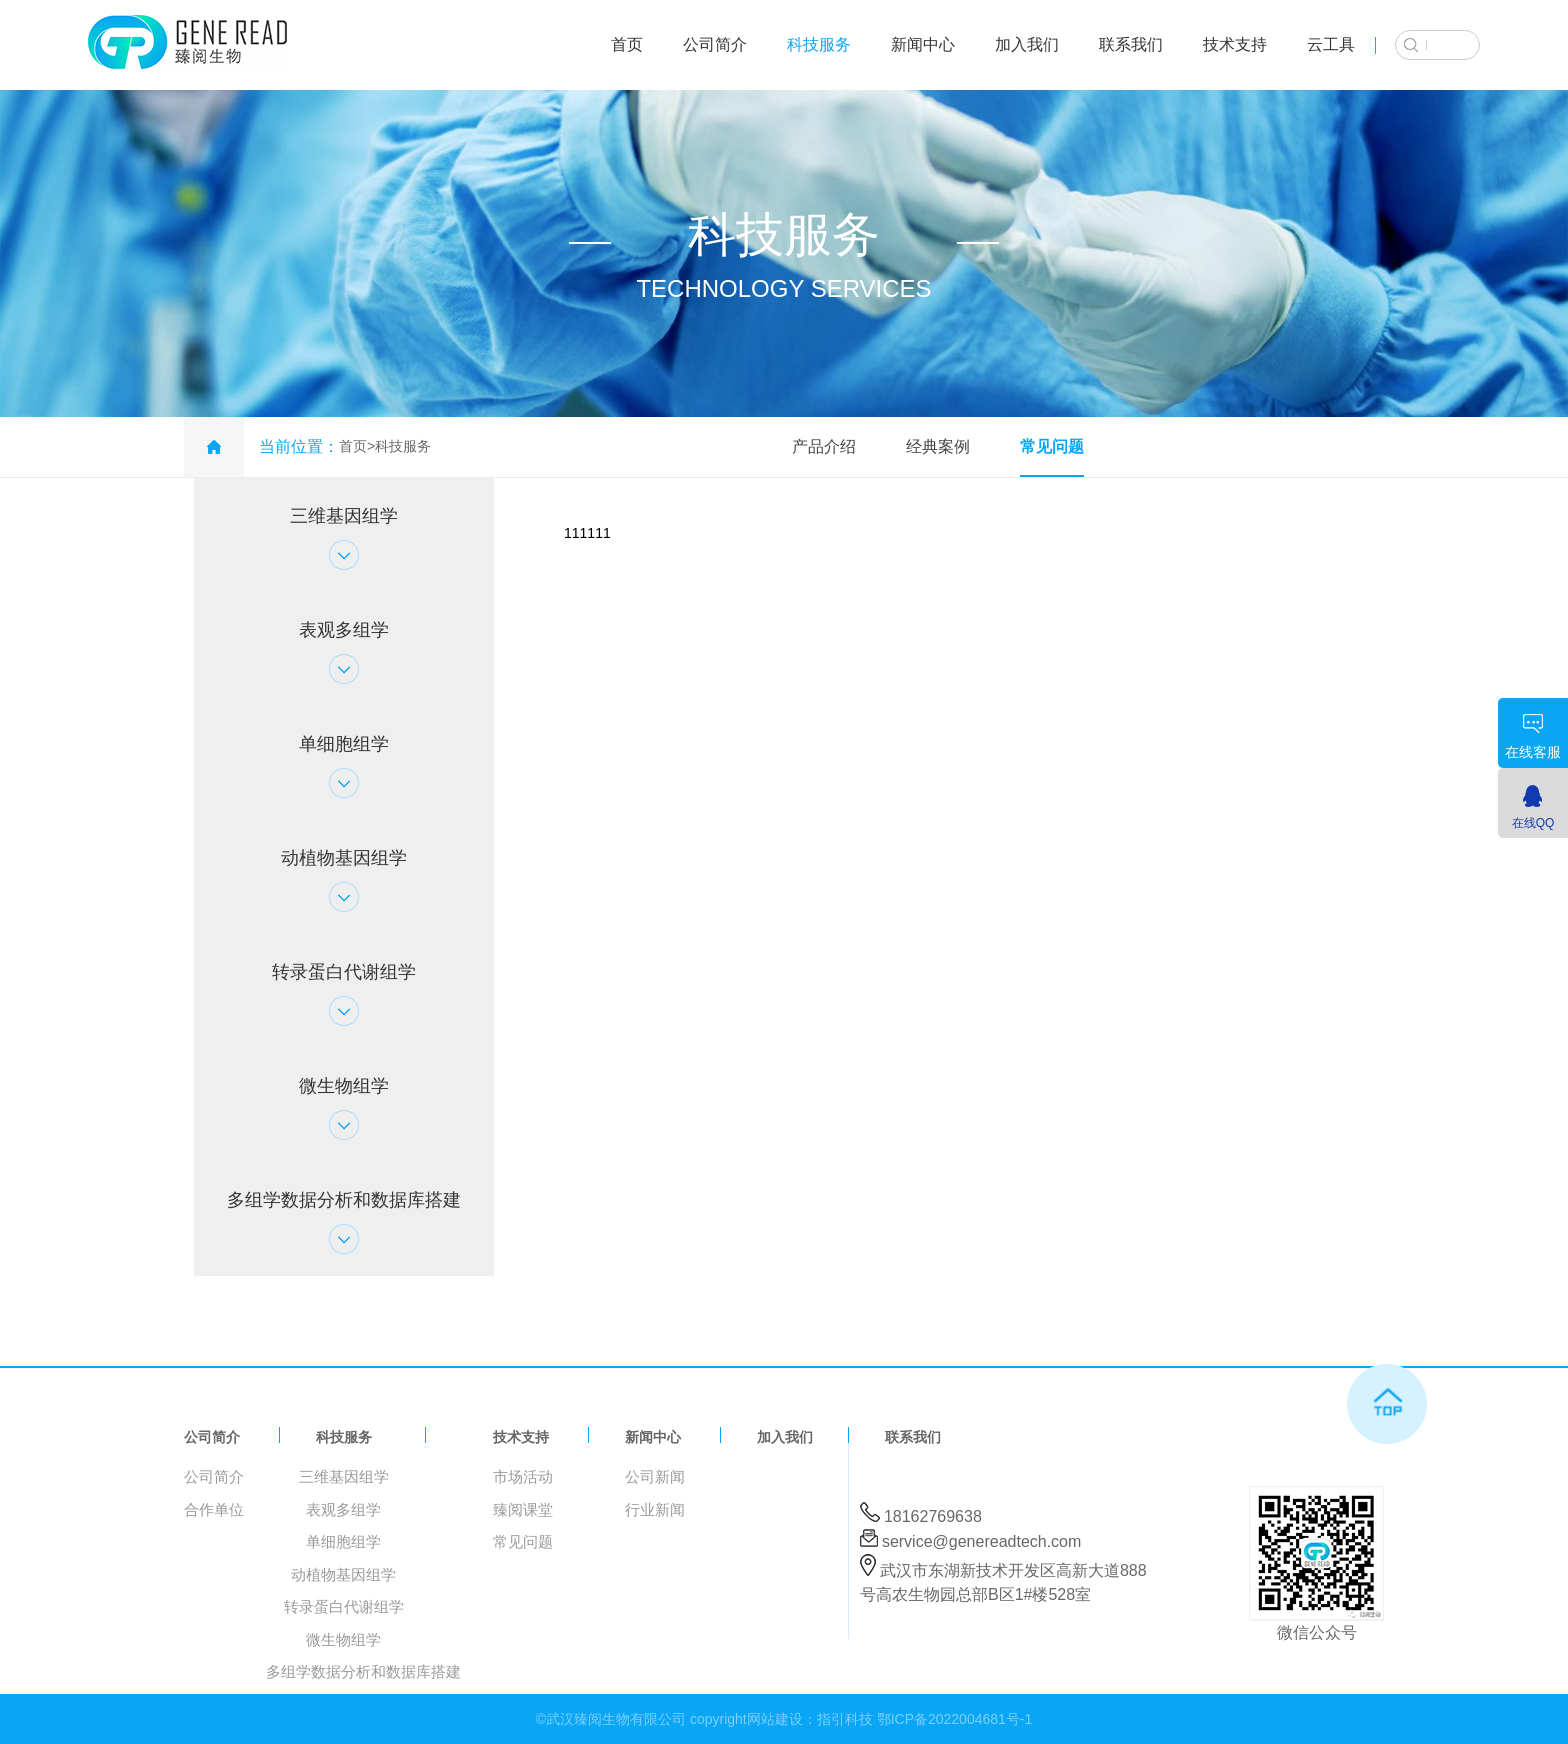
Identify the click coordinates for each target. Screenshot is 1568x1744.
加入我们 (1027, 44)
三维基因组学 (344, 1476)
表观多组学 (343, 1509)
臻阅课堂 (523, 1509)
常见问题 (1052, 446)
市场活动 (523, 1476)
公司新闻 (655, 1476)
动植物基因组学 (343, 1574)
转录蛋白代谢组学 (344, 1606)
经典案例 (938, 446)
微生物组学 (343, 1639)
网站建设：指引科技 (810, 1719)
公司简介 (715, 44)
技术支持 (1235, 44)
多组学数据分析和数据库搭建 (363, 1671)
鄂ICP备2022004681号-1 (955, 1719)
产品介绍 (824, 446)
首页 (627, 44)
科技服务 (819, 44)
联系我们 (1131, 44)
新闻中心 (923, 44)
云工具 (1331, 44)
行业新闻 (655, 1509)
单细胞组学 (343, 1541)
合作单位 (214, 1509)
